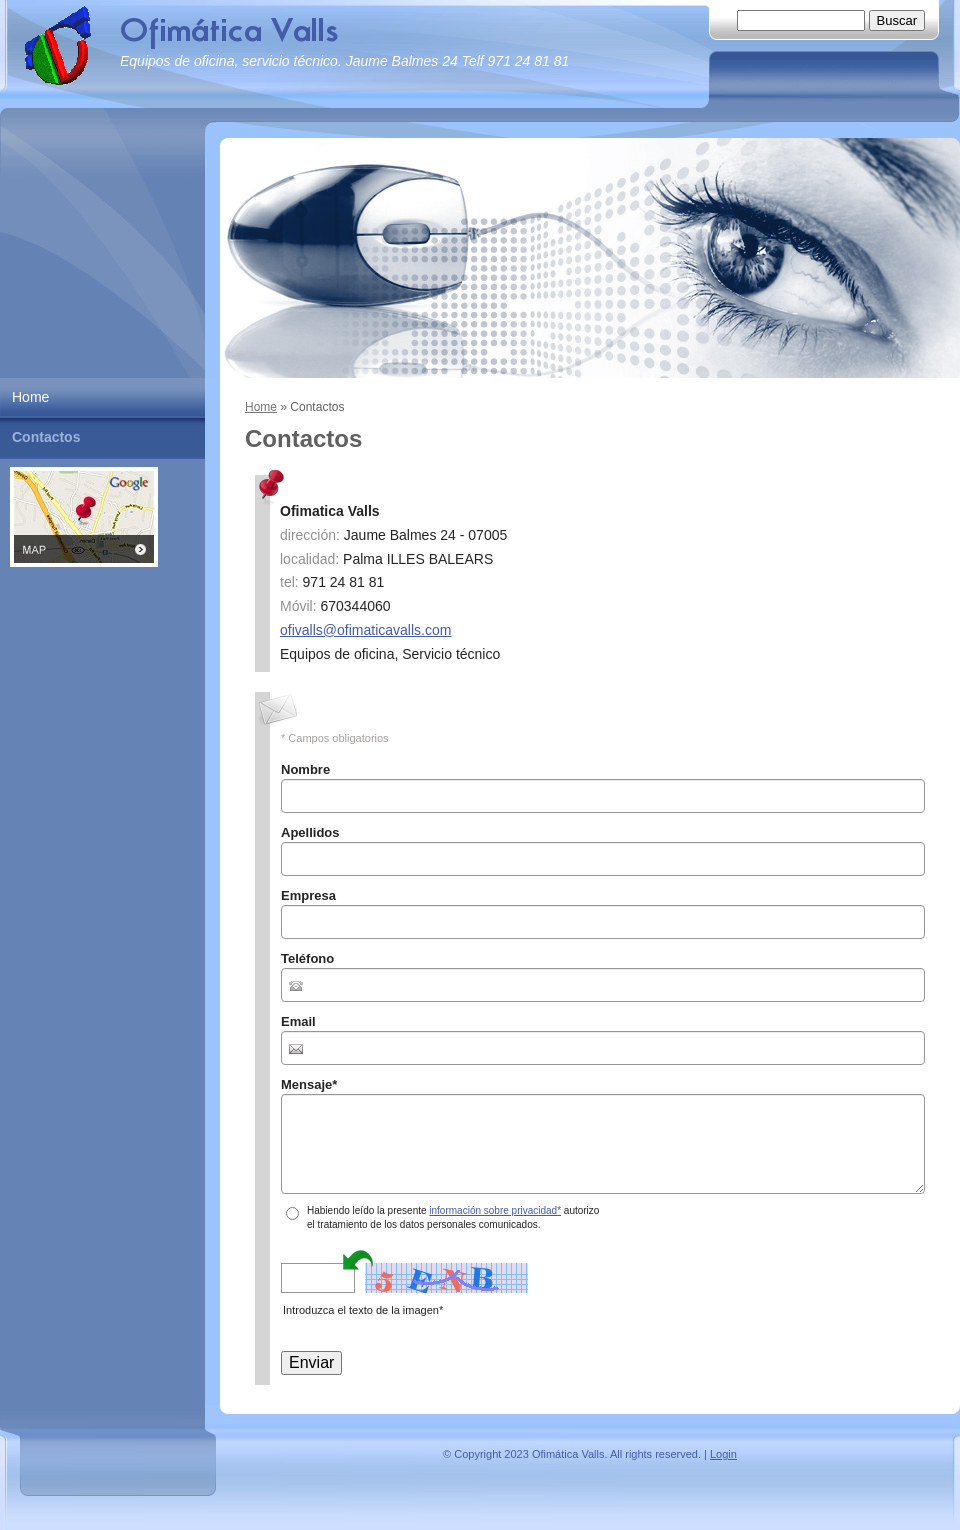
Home (261, 407)
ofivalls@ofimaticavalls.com (365, 630)
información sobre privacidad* (495, 1210)
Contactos (46, 437)
